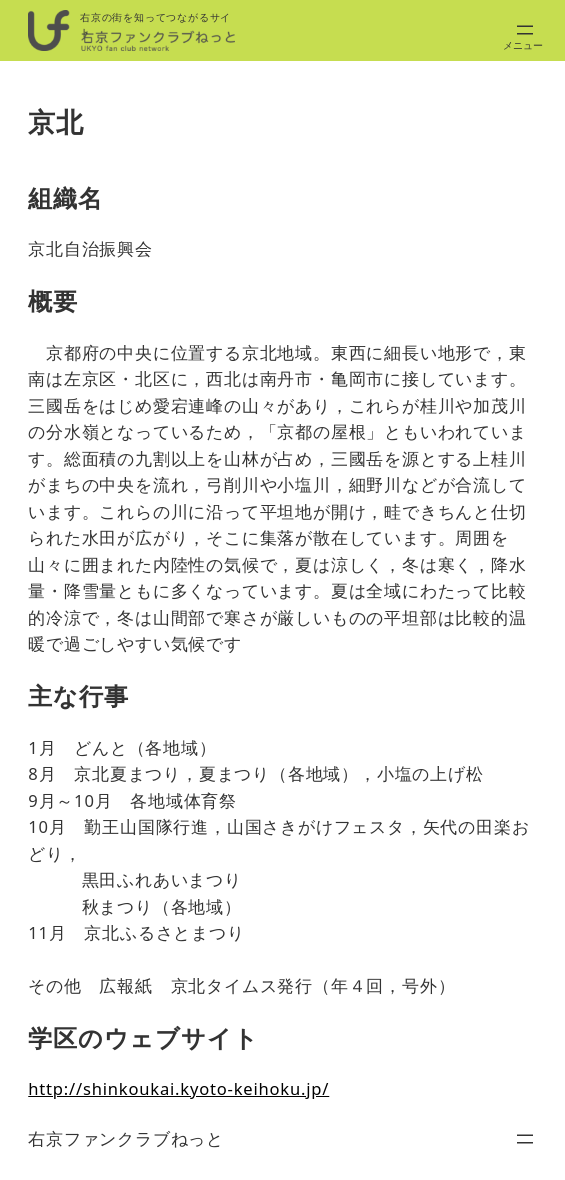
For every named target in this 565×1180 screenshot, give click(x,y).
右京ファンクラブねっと (126, 1138)
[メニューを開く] (525, 30)
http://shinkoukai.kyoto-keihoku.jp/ (178, 1088)
